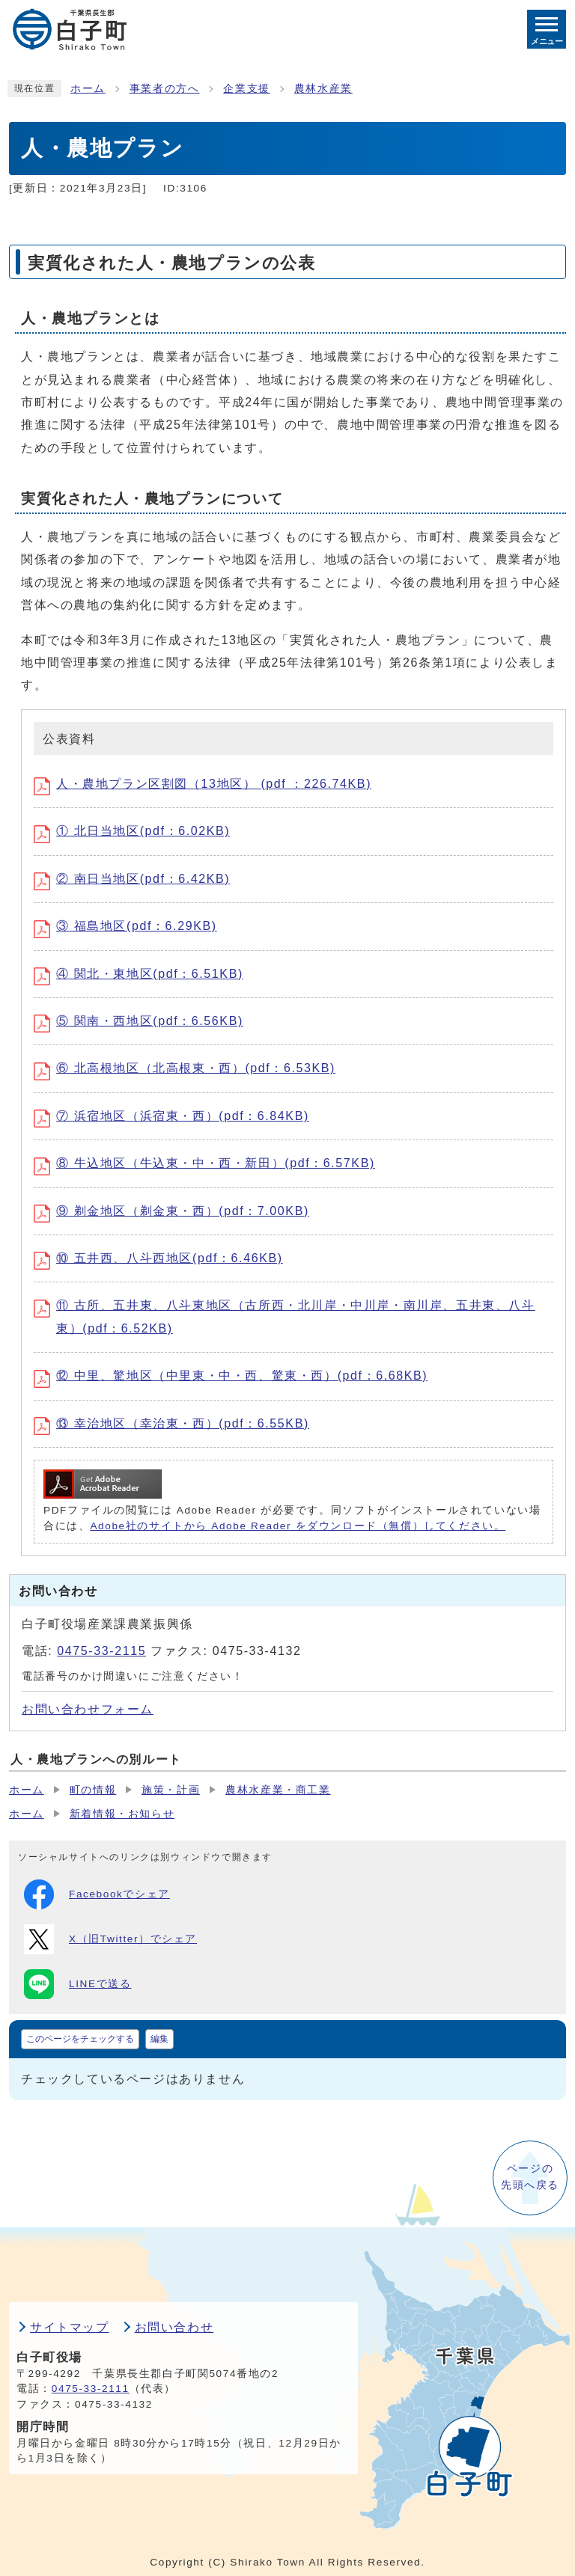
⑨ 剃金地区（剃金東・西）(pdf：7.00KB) (171, 1211)
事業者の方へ (165, 88)
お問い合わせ (174, 2327)
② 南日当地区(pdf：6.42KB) (132, 878)
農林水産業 (323, 88)
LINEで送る (77, 1984)
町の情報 (93, 1790)
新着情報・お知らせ (122, 1814)
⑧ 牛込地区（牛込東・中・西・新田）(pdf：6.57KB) (204, 1163)
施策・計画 (171, 1790)
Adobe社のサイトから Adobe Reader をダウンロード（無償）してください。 (297, 1526)
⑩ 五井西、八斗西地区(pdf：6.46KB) (158, 1258)
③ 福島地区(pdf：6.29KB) (125, 926)
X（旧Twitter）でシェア (110, 1939)
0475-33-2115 (101, 1651)
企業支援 (246, 88)
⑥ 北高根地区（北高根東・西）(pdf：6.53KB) (184, 1068)
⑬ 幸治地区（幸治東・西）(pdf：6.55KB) (171, 1423)
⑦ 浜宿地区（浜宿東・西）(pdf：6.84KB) (171, 1116)
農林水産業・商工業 (277, 1790)
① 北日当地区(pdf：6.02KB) (132, 830)
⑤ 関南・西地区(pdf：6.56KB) (138, 1021)
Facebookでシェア (97, 1894)
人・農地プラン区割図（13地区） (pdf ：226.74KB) (202, 783)
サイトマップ (69, 2327)
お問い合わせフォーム (87, 1709)
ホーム (88, 88)
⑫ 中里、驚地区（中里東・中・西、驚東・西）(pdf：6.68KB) (231, 1375)
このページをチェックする (80, 2039)
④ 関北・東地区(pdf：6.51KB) (138, 973)
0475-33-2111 (91, 2388)
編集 (159, 2039)
